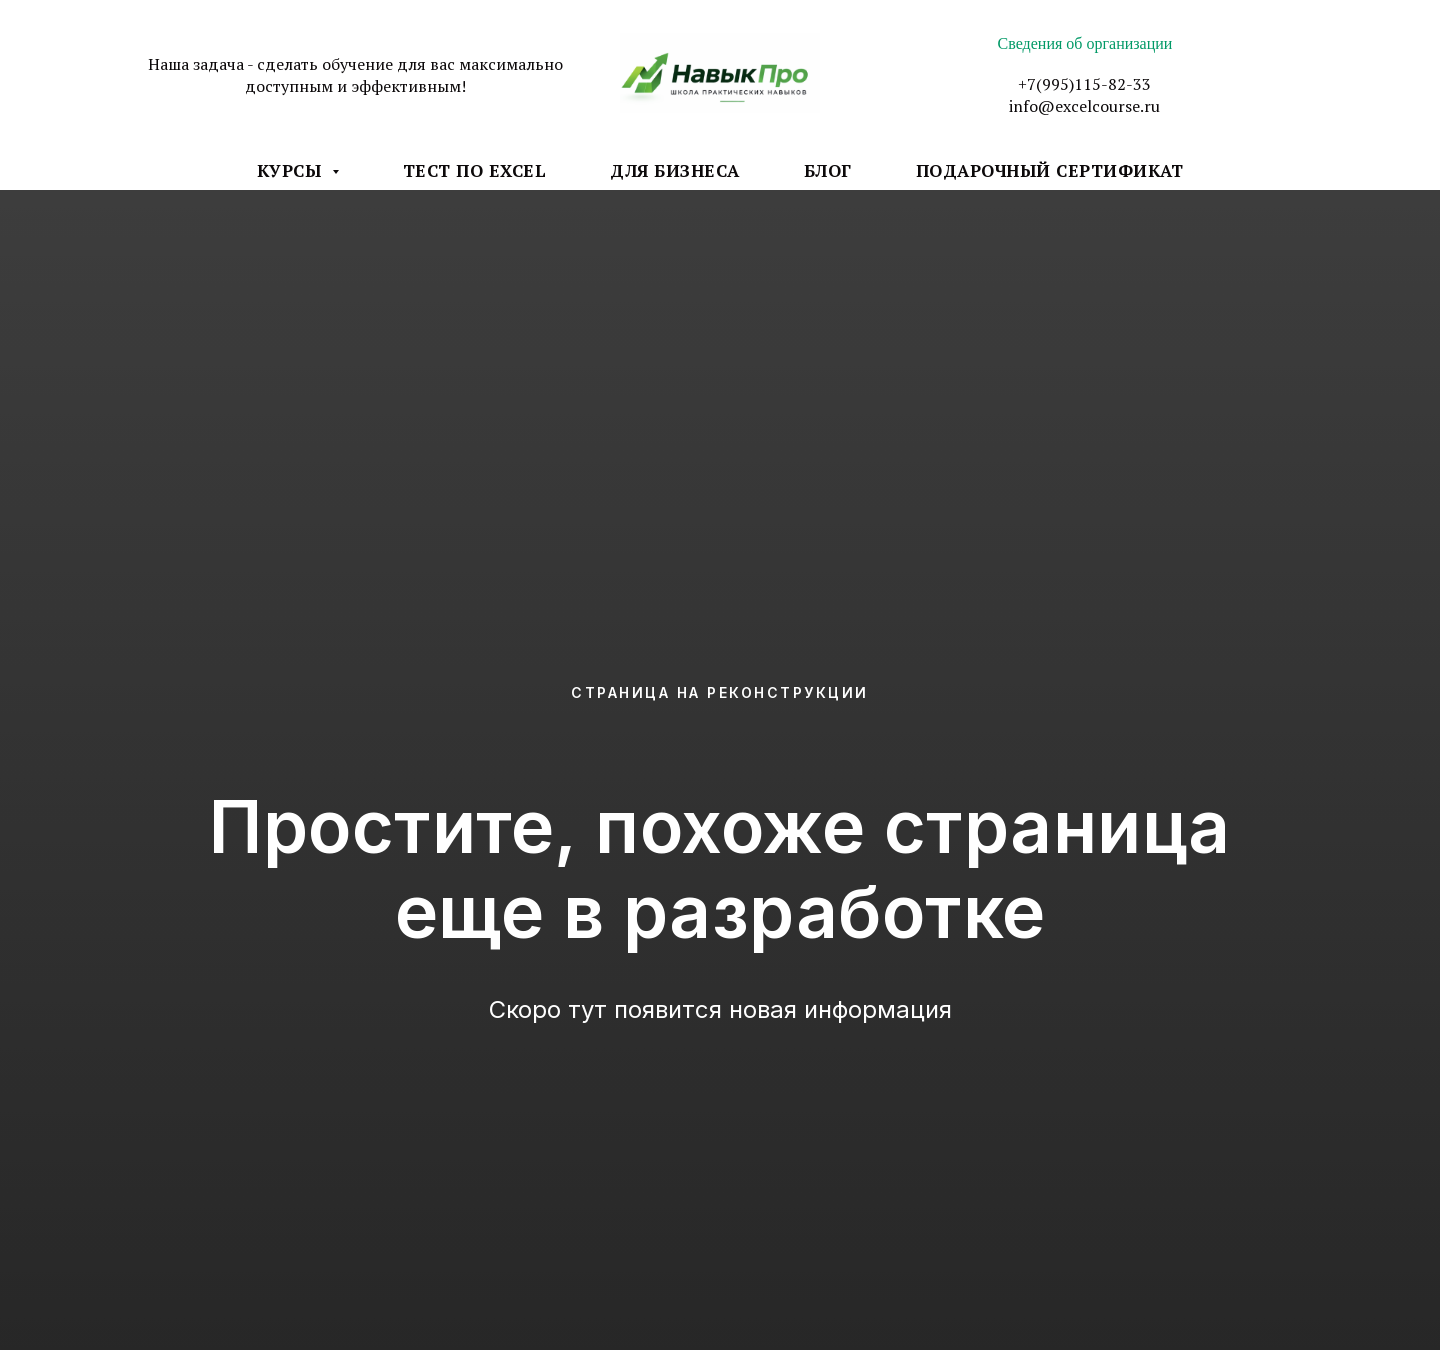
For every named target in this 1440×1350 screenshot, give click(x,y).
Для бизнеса (675, 170)
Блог (828, 170)
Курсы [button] (292, 170)
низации (1144, 43)
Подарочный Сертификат (1050, 170)
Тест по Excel (475, 170)
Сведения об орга (1057, 43)
